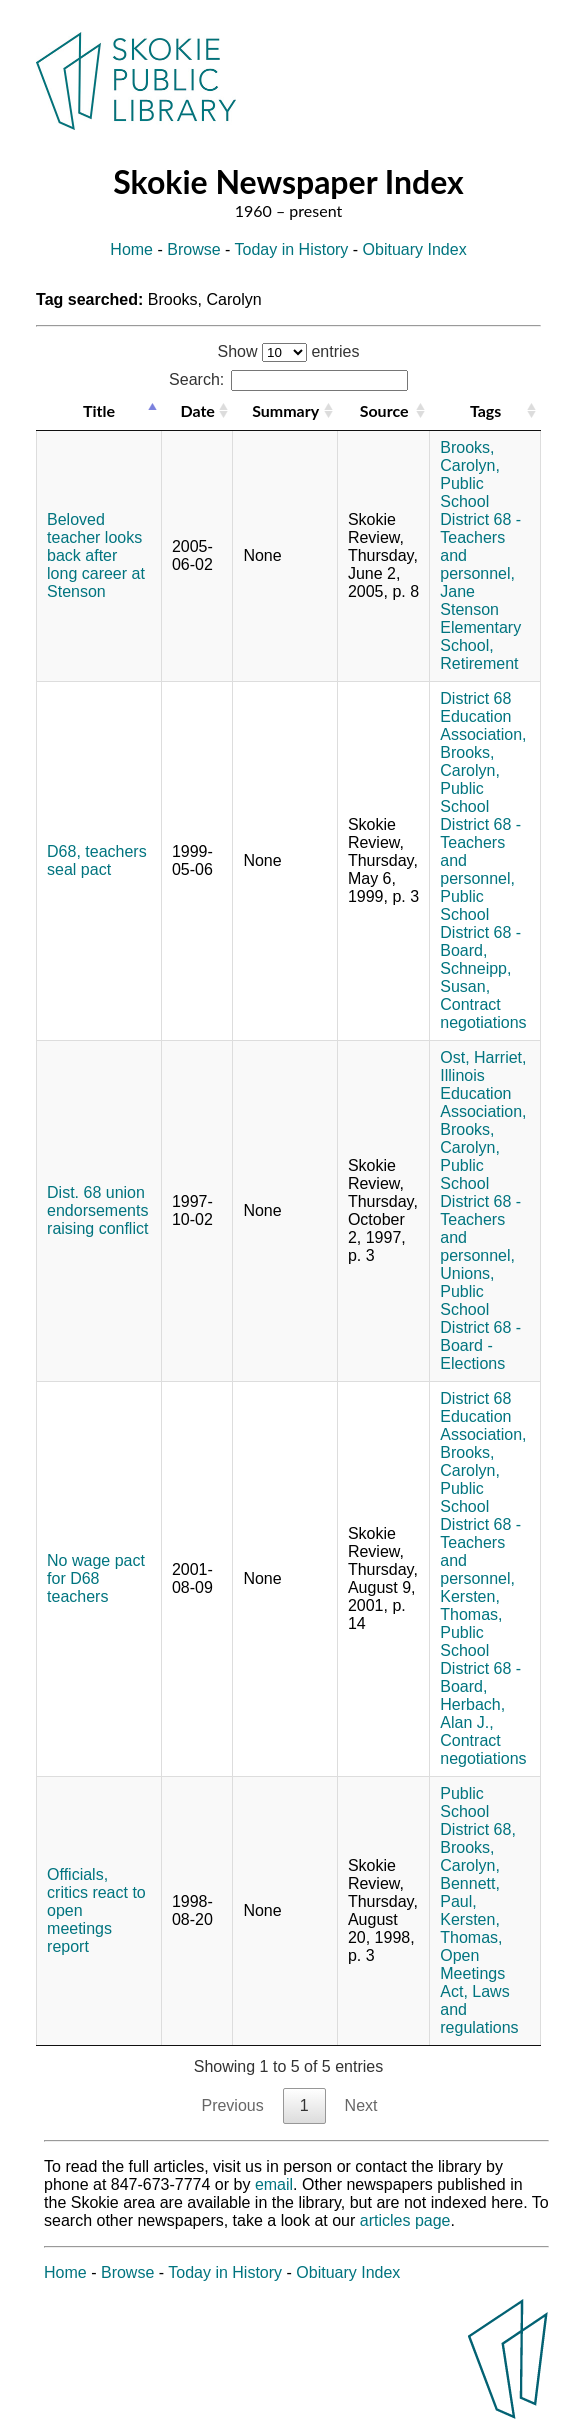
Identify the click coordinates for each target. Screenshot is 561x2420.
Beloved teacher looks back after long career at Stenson (96, 555)
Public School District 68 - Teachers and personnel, (480, 528)
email (274, 2184)
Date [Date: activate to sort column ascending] (197, 410)
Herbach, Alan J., (472, 1713)
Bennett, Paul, (470, 1892)
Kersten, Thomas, (471, 1605)
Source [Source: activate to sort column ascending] (384, 410)
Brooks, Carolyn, (470, 456)
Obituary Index (415, 249)
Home (131, 249)
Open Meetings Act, (472, 1973)
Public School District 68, (478, 1811)
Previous (232, 2105)
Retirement (479, 663)
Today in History (292, 249)
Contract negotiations (483, 1013)
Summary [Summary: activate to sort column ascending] (285, 410)
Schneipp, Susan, (475, 977)
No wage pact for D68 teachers (96, 1578)
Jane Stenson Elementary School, (480, 618)
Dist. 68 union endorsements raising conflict (97, 1210)
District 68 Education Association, (483, 716)
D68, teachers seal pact (97, 860)
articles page (405, 2220)
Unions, (467, 1273)
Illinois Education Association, (483, 1093)
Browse (193, 249)
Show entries (289, 351)
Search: (288, 379)
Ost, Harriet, (483, 1057)
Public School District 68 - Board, (480, 923)
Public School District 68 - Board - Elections (480, 1327)
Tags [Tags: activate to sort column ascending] (485, 410)
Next (361, 2105)
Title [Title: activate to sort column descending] (99, 410)
